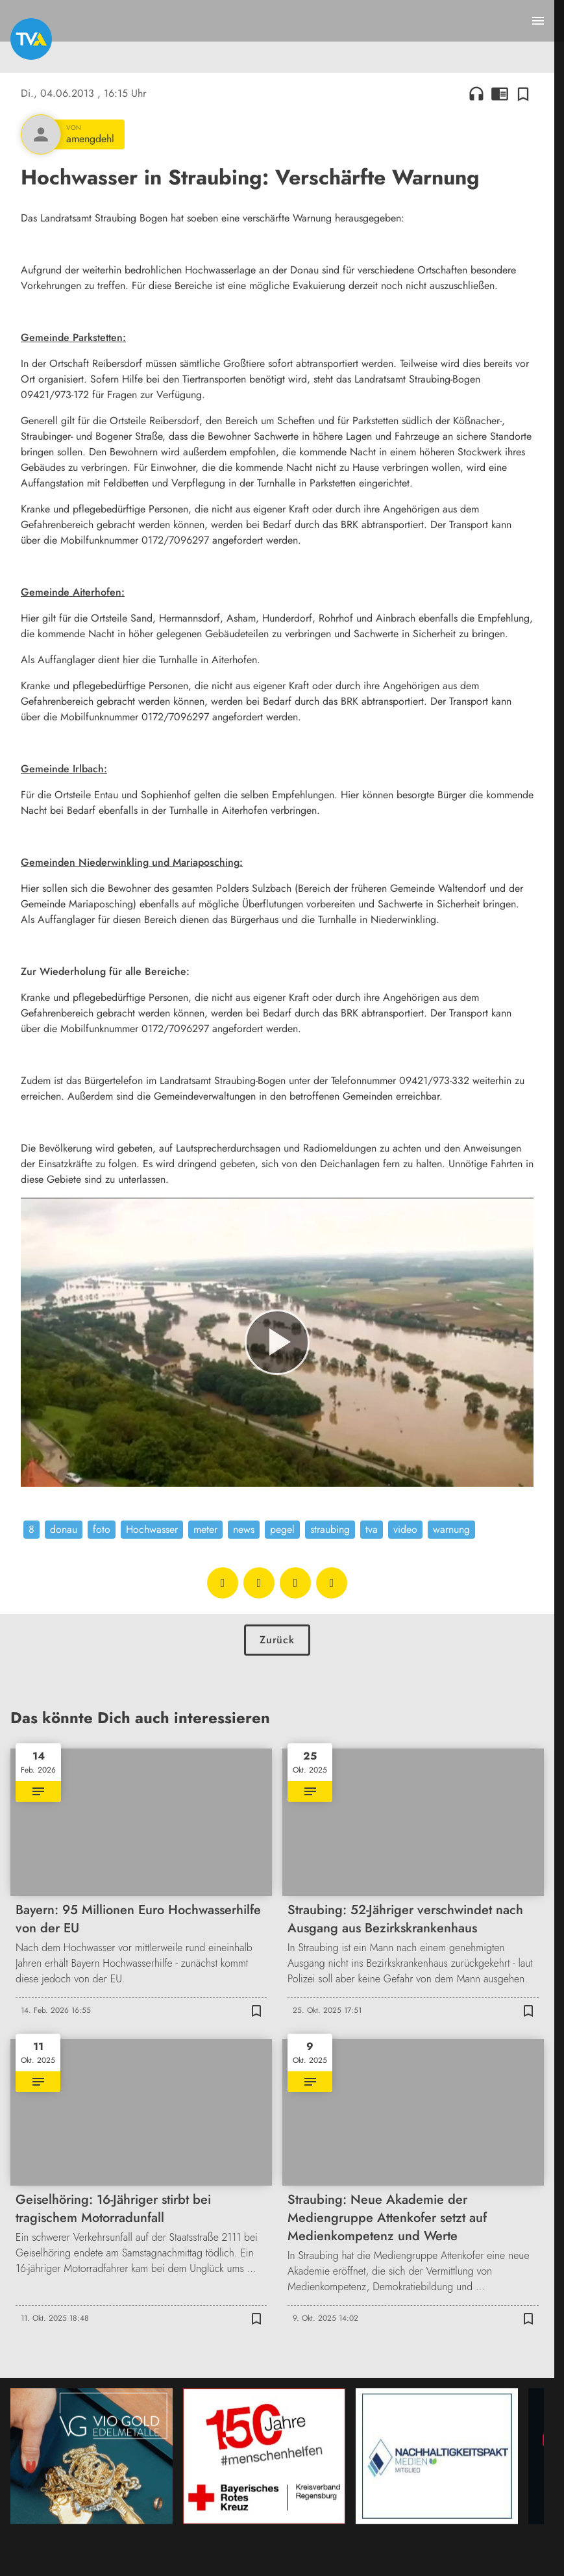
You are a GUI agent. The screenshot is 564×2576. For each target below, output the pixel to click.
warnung (451, 1529)
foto (101, 1529)
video (405, 1529)
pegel (282, 1529)
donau (63, 1529)
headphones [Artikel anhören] (476, 93)
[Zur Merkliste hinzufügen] (523, 93)
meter (205, 1529)
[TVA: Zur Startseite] (31, 39)
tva (371, 1529)
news (243, 1529)
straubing (330, 1529)
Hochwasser (152, 1529)
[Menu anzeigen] (538, 20)
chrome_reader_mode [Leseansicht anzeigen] (500, 93)
